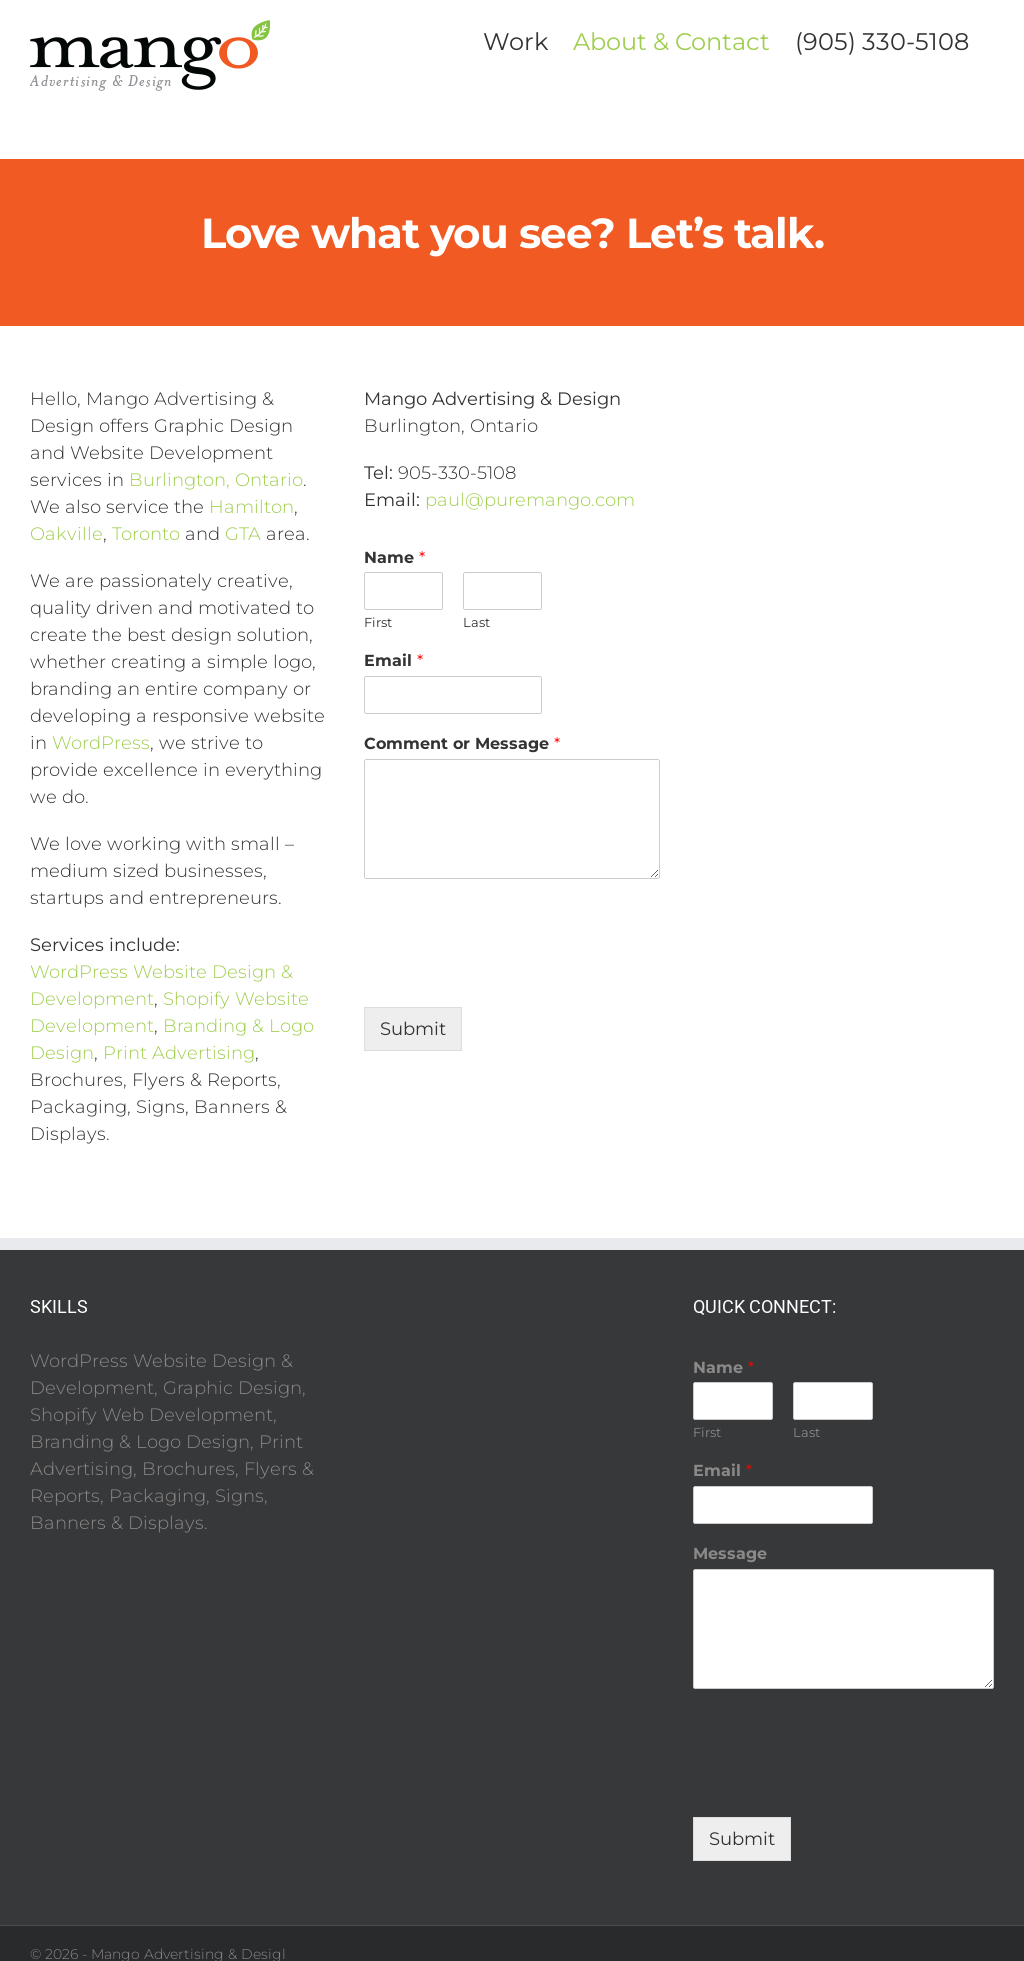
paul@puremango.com (530, 500)
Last (476, 622)
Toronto (146, 534)
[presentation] (516, 974)
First (378, 622)
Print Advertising (179, 1053)
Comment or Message (462, 743)
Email (393, 660)
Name (394, 557)
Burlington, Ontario (216, 480)
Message (730, 1553)
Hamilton (251, 507)
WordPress (101, 743)
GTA (243, 534)
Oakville (66, 534)
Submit (413, 1029)
